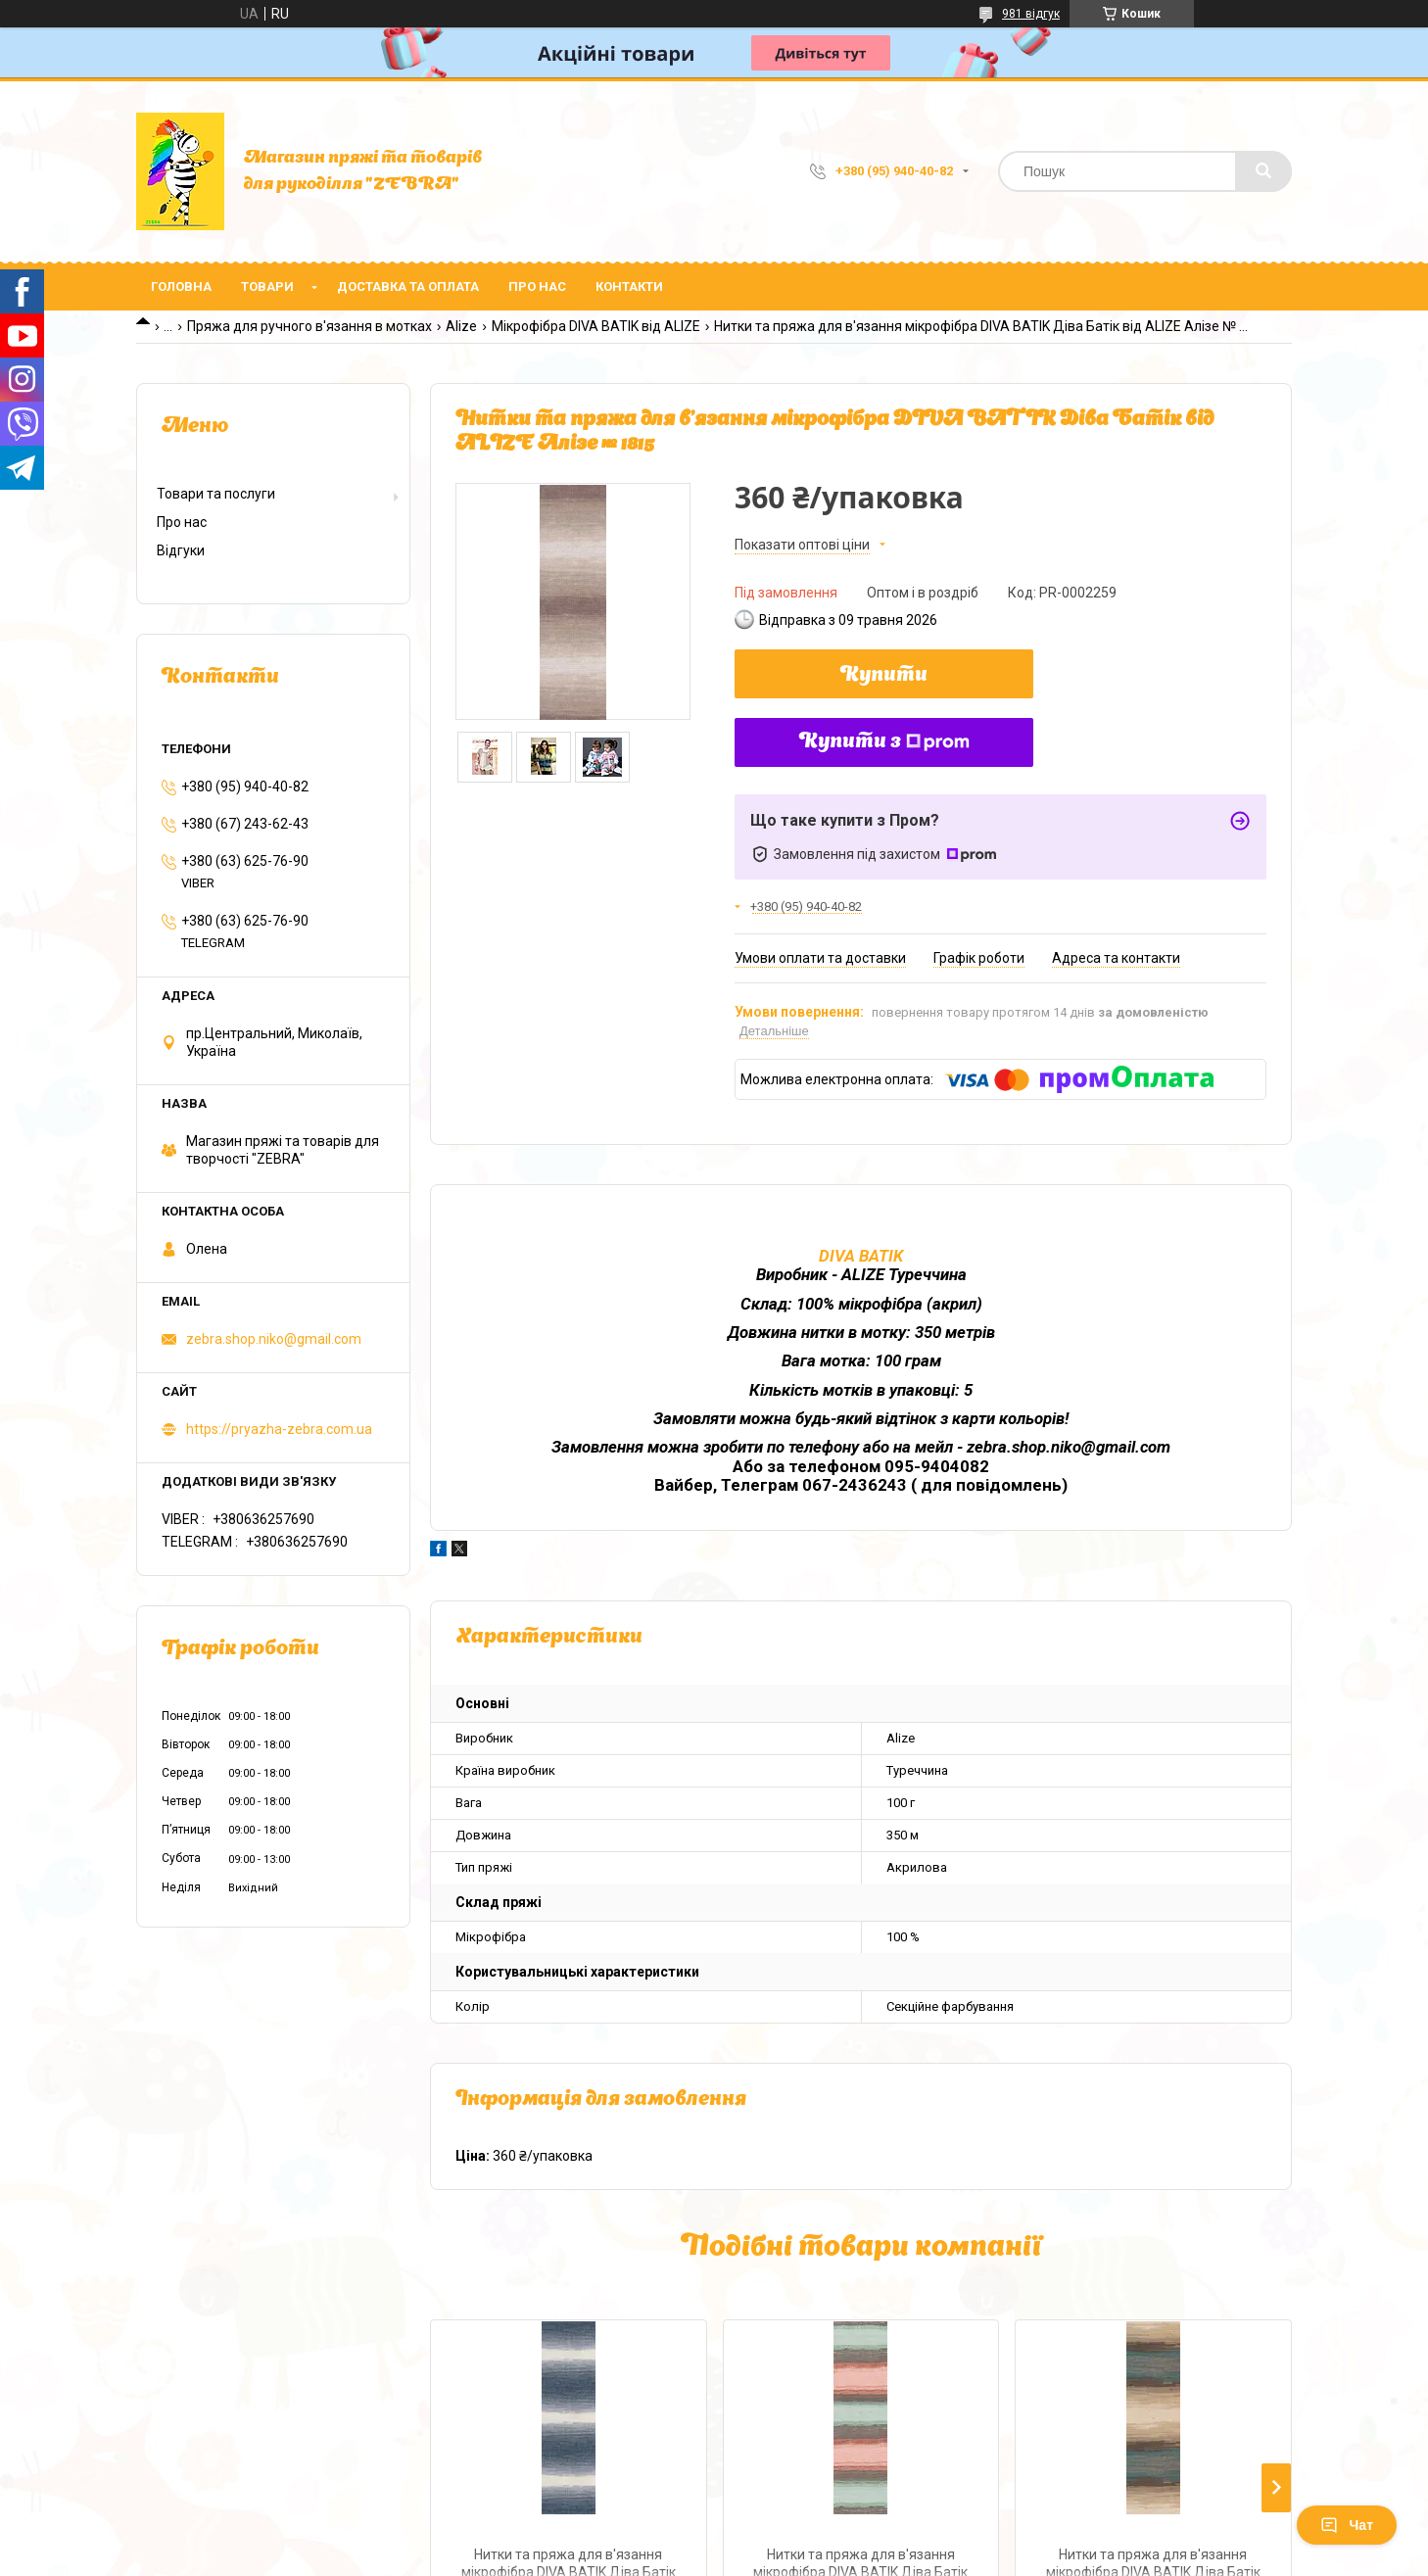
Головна (181, 286)
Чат (1346, 2525)
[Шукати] (1263, 171)
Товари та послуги (216, 493)
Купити (884, 676)
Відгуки (181, 550)
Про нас (537, 286)
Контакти (629, 286)
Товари (267, 286)
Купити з (884, 742)
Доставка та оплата (408, 286)
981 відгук (1031, 14)
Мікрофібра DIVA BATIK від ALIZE (596, 326)
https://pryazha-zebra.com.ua (279, 1429)
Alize (461, 326)
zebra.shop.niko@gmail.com (273, 1339)
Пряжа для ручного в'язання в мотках (309, 326)
